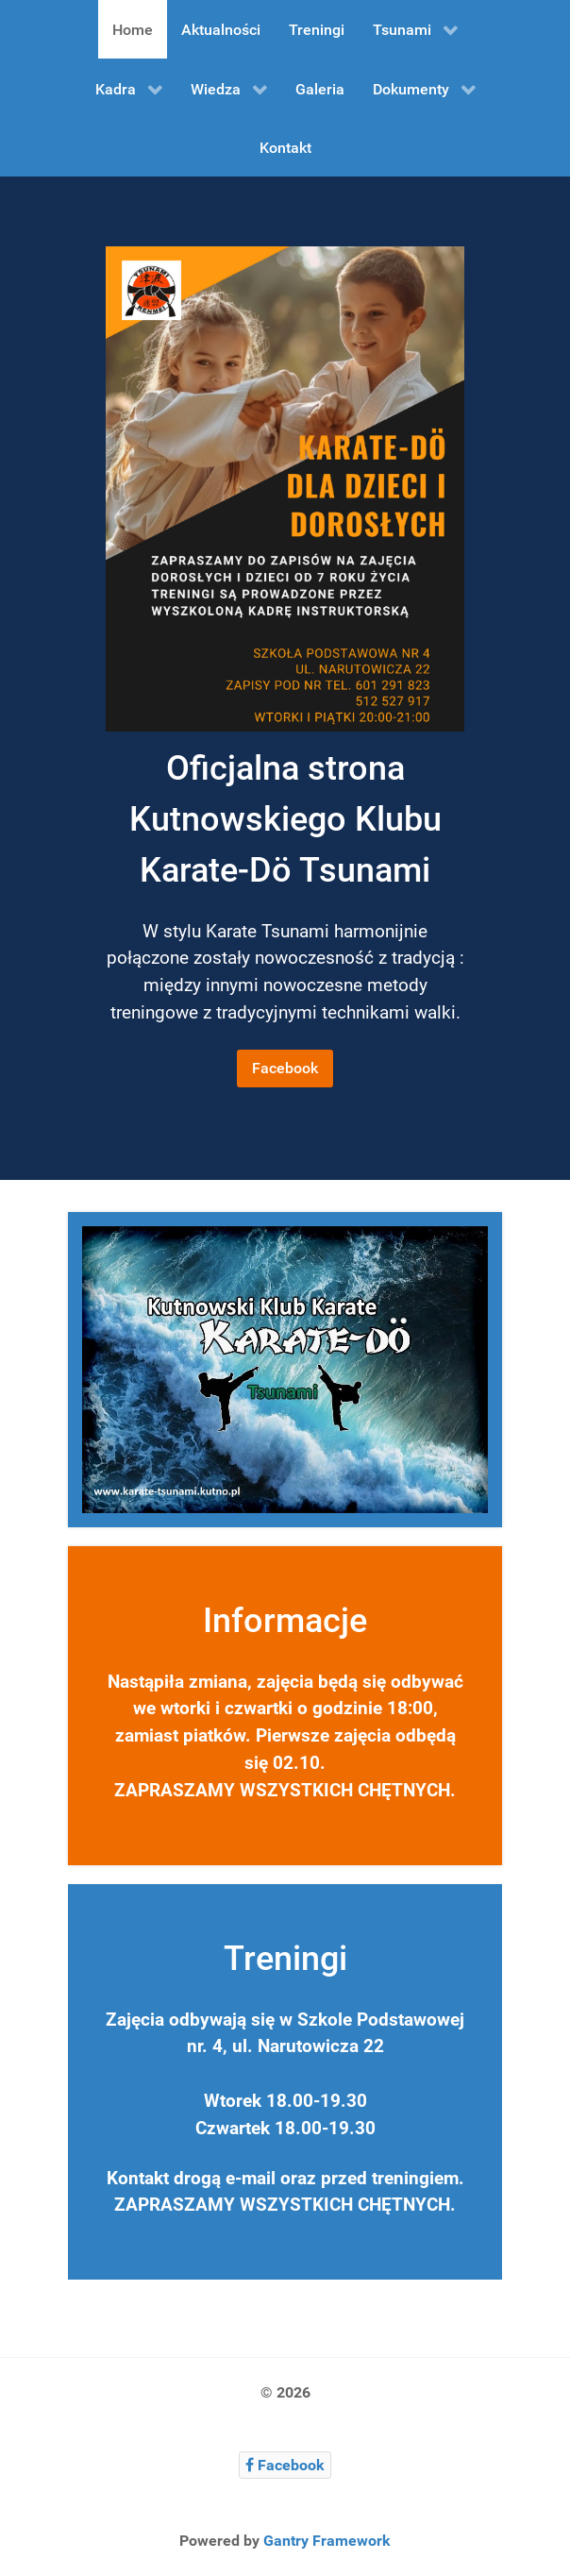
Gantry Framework (327, 2541)
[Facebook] (285, 2465)
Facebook (285, 1068)
